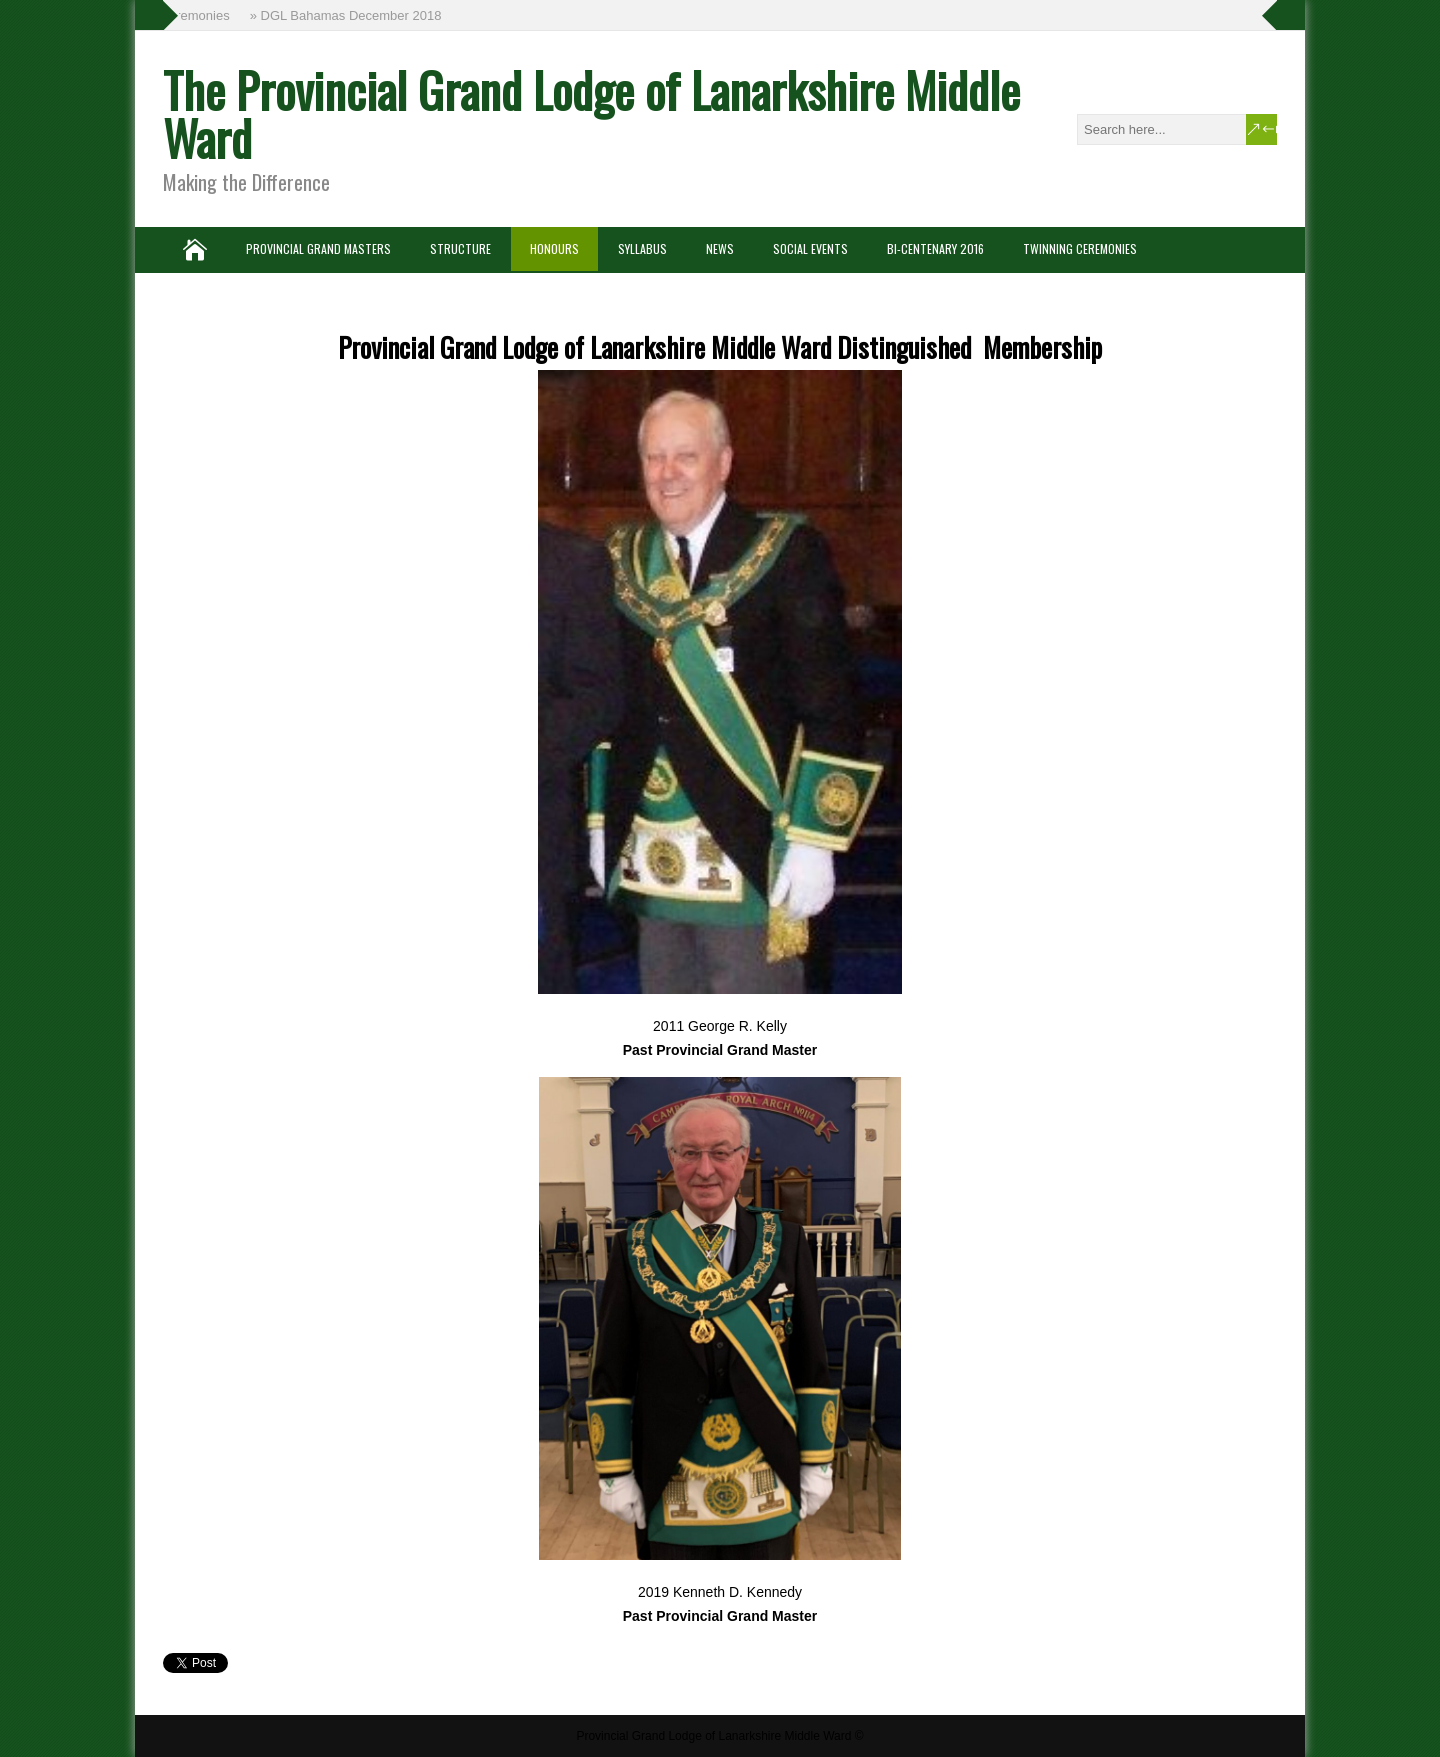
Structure (460, 248)
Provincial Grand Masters (318, 248)
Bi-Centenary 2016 (935, 248)
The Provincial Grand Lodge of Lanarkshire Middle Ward (591, 113)
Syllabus (642, 248)
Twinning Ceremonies (1080, 248)
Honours (554, 248)
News (720, 248)
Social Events (810, 248)
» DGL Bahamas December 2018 (348, 15)
